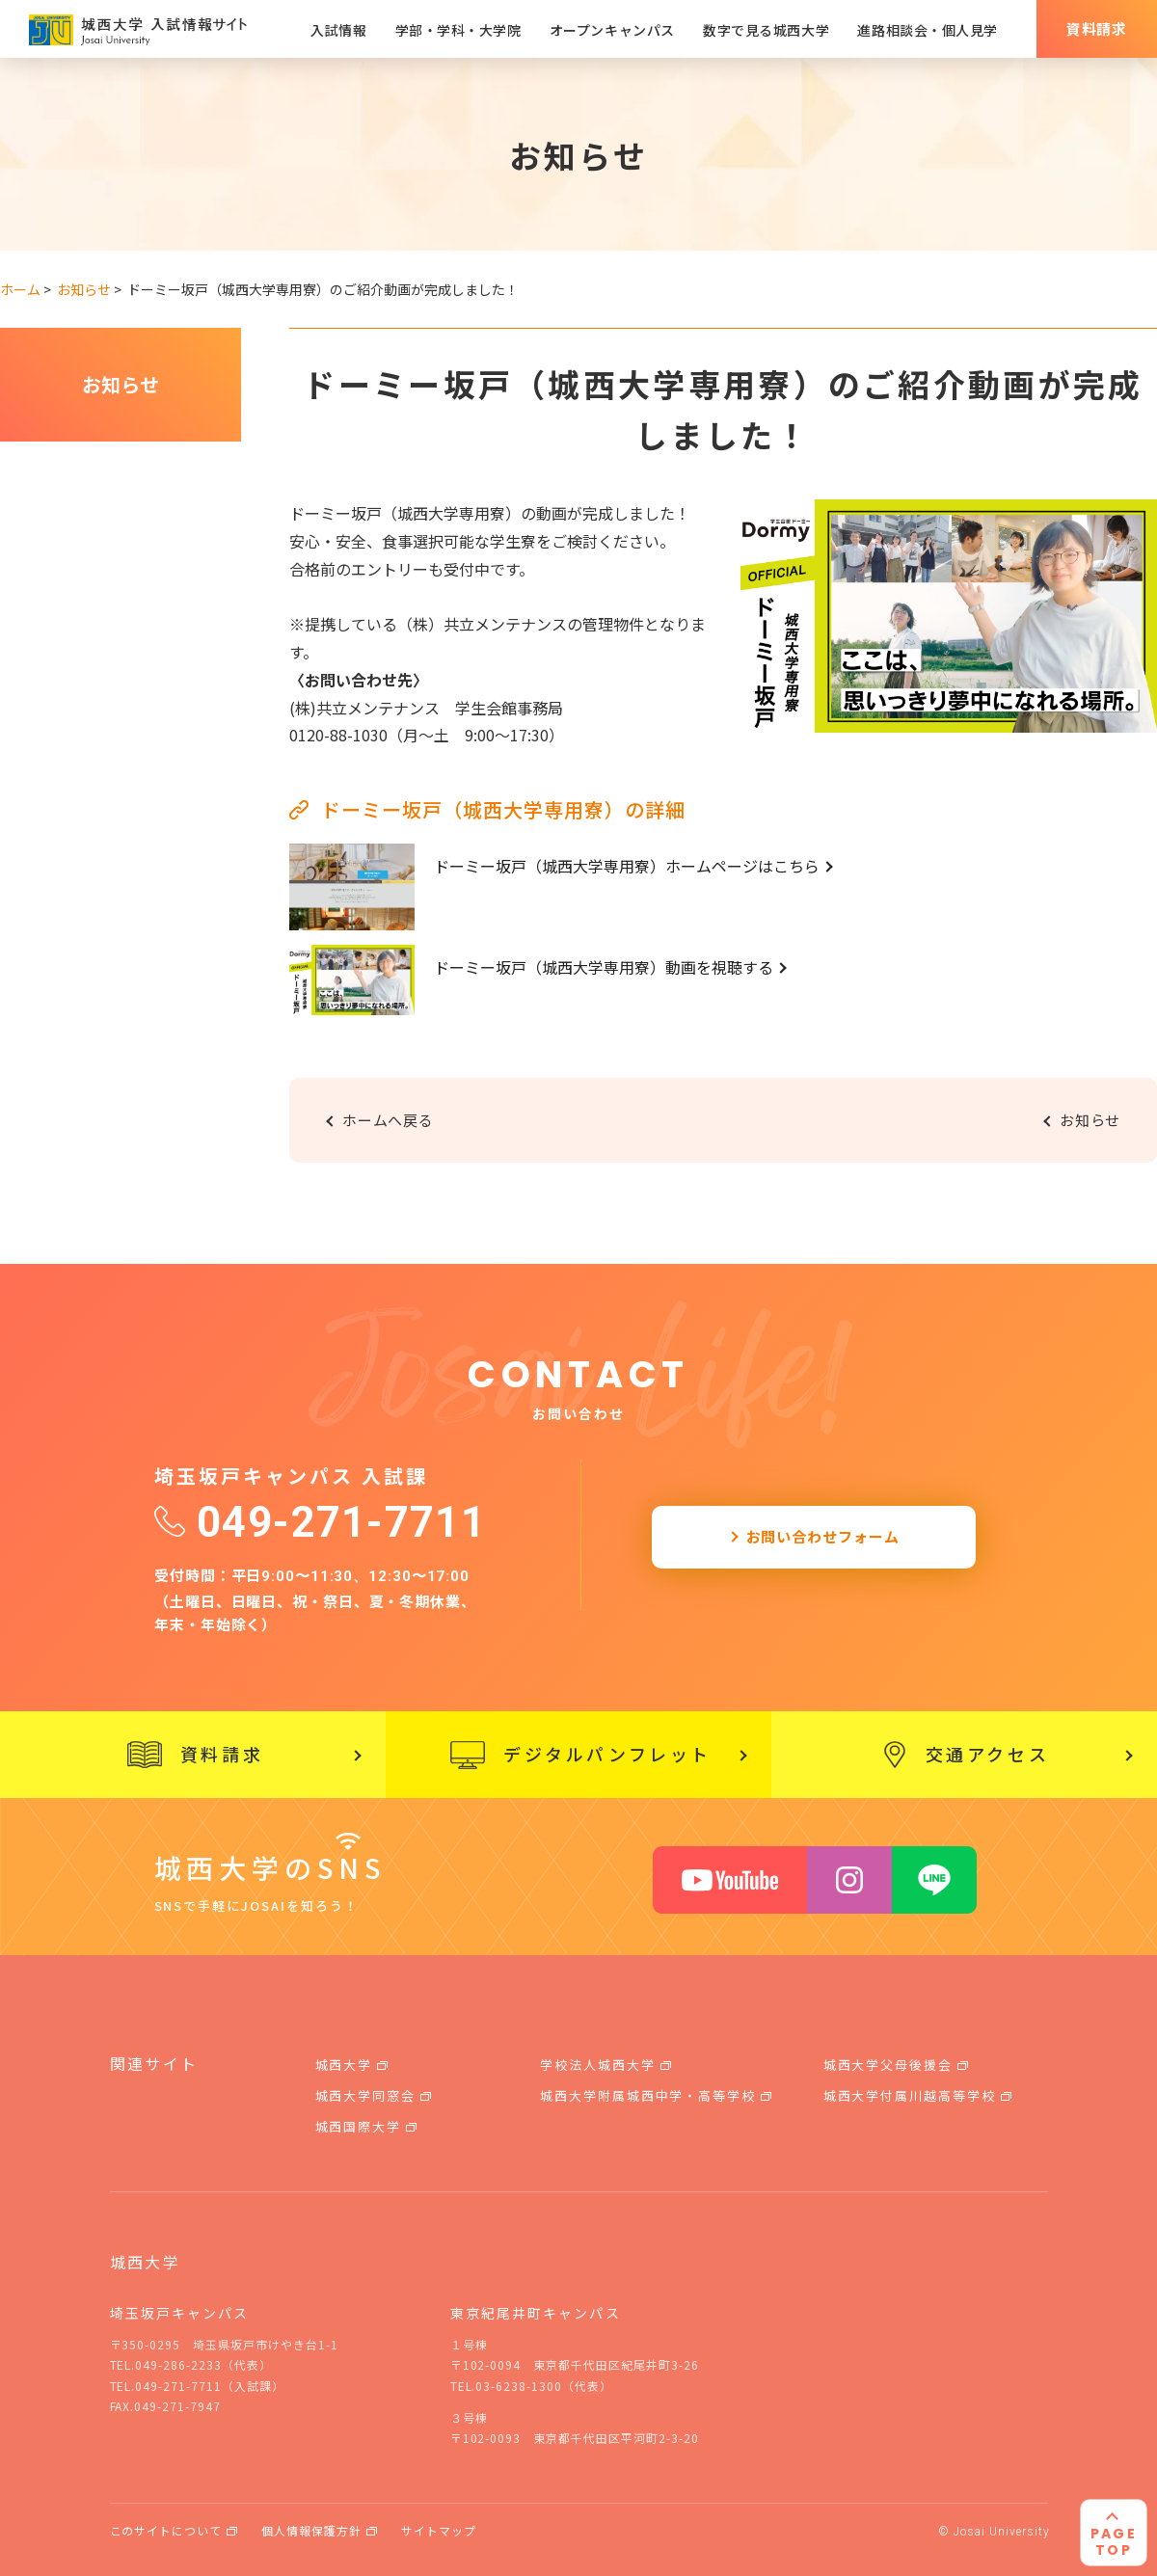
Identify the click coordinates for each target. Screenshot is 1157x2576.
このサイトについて (166, 2530)
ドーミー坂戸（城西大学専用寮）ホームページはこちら (627, 865)
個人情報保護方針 (311, 2530)
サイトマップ (438, 2530)
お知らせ (120, 384)
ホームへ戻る (388, 1120)
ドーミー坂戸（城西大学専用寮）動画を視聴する (603, 967)
